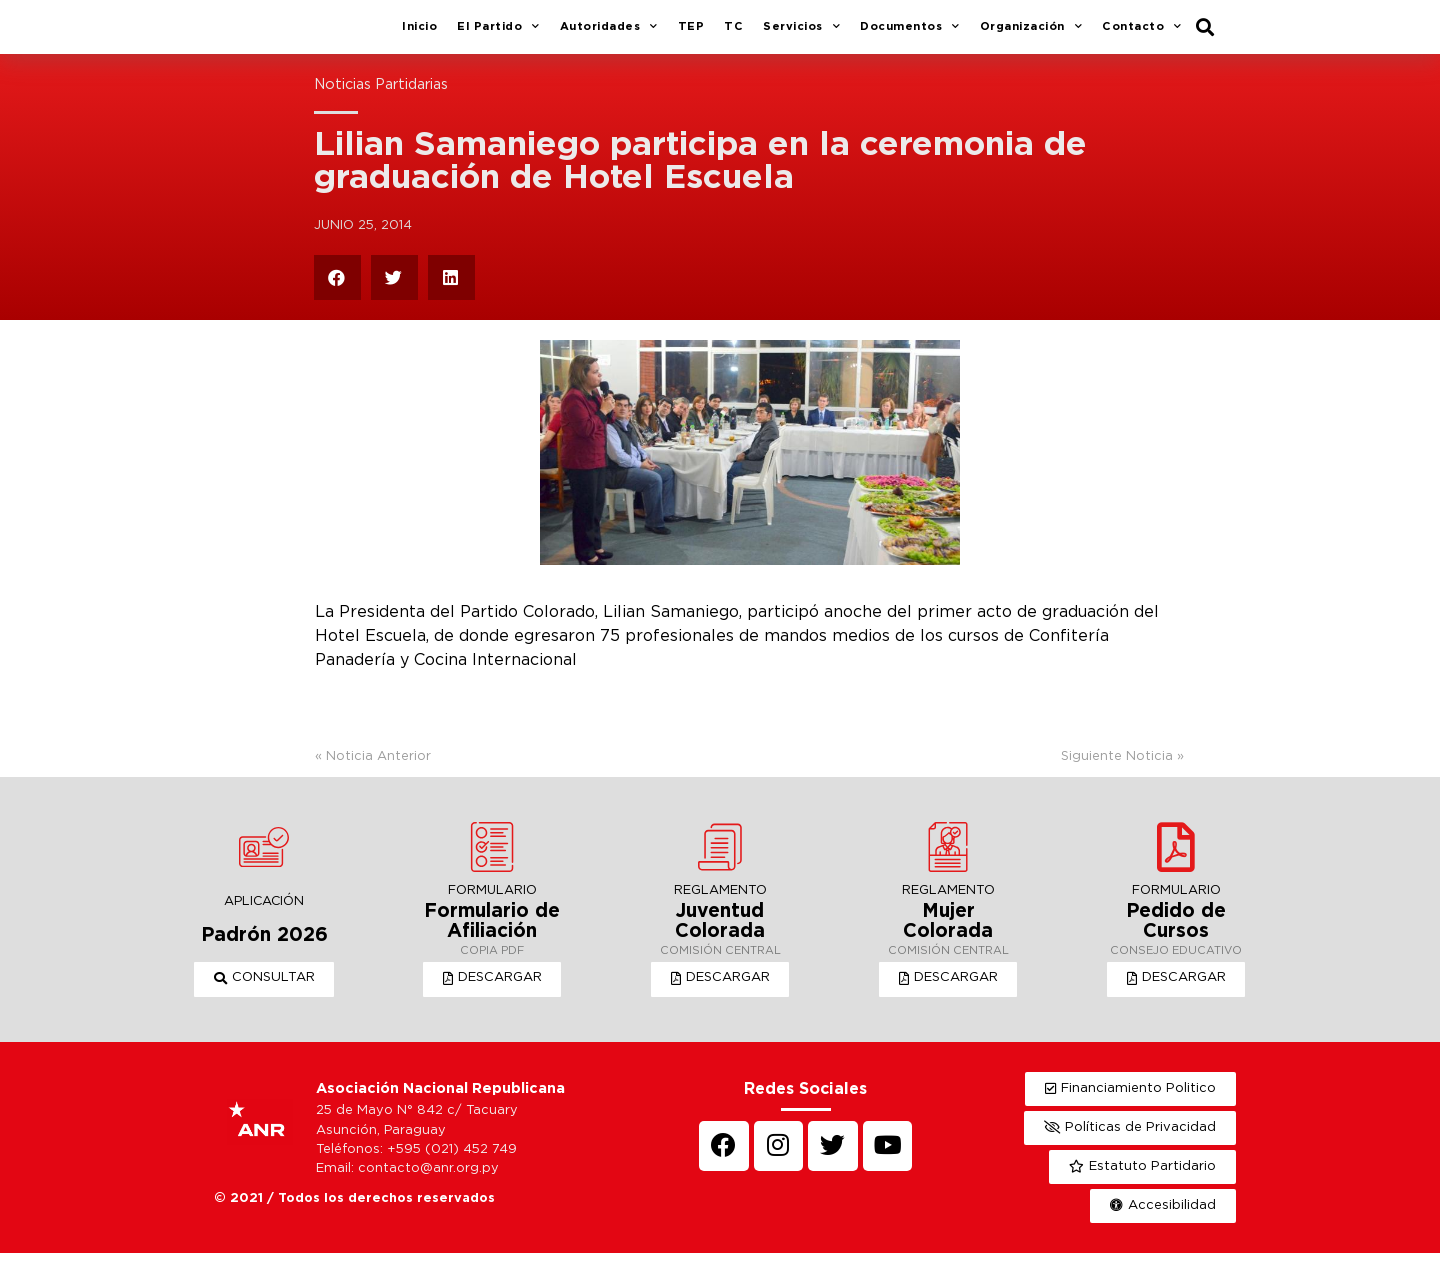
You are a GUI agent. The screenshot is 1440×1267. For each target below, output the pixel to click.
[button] (264, 994)
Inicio (419, 34)
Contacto (1142, 35)
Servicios (801, 35)
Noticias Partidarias (381, 99)
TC (733, 34)
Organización (1031, 35)
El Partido (498, 35)
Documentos (910, 35)
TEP (691, 34)
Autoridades (609, 35)
